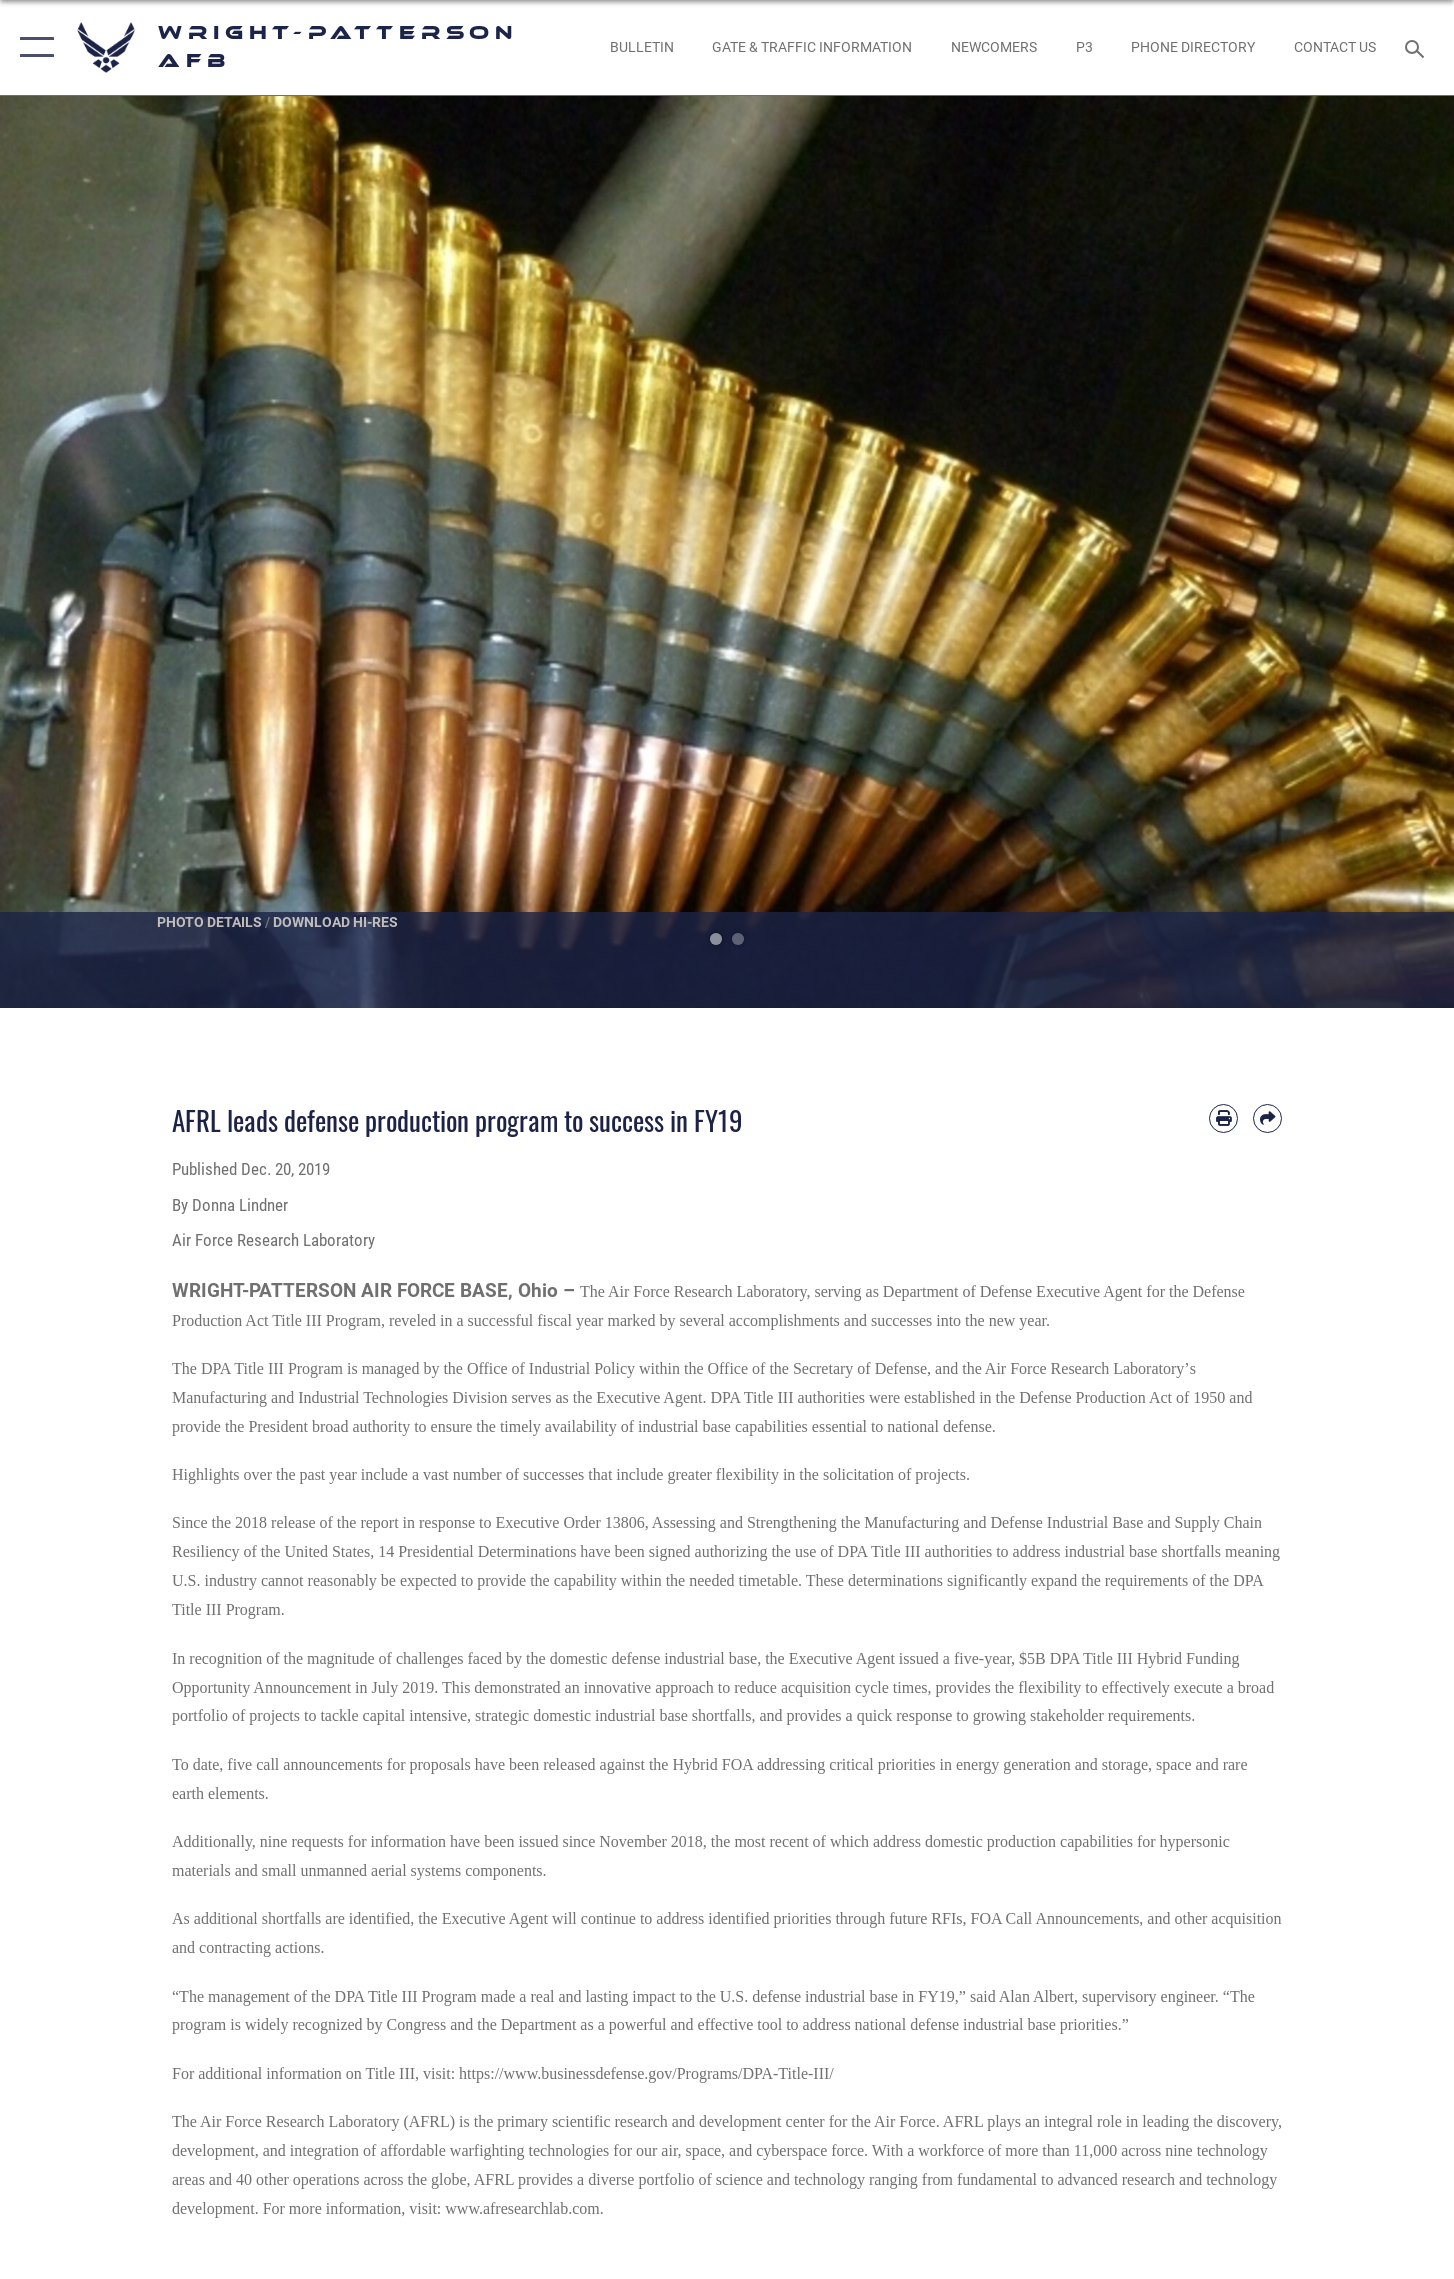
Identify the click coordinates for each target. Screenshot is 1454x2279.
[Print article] (1223, 1118)
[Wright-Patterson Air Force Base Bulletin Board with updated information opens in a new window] (641, 47)
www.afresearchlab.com (522, 2208)
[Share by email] (1267, 1118)
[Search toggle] (1417, 47)
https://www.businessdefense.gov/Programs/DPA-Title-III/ (646, 2073)
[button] (32, 47)
